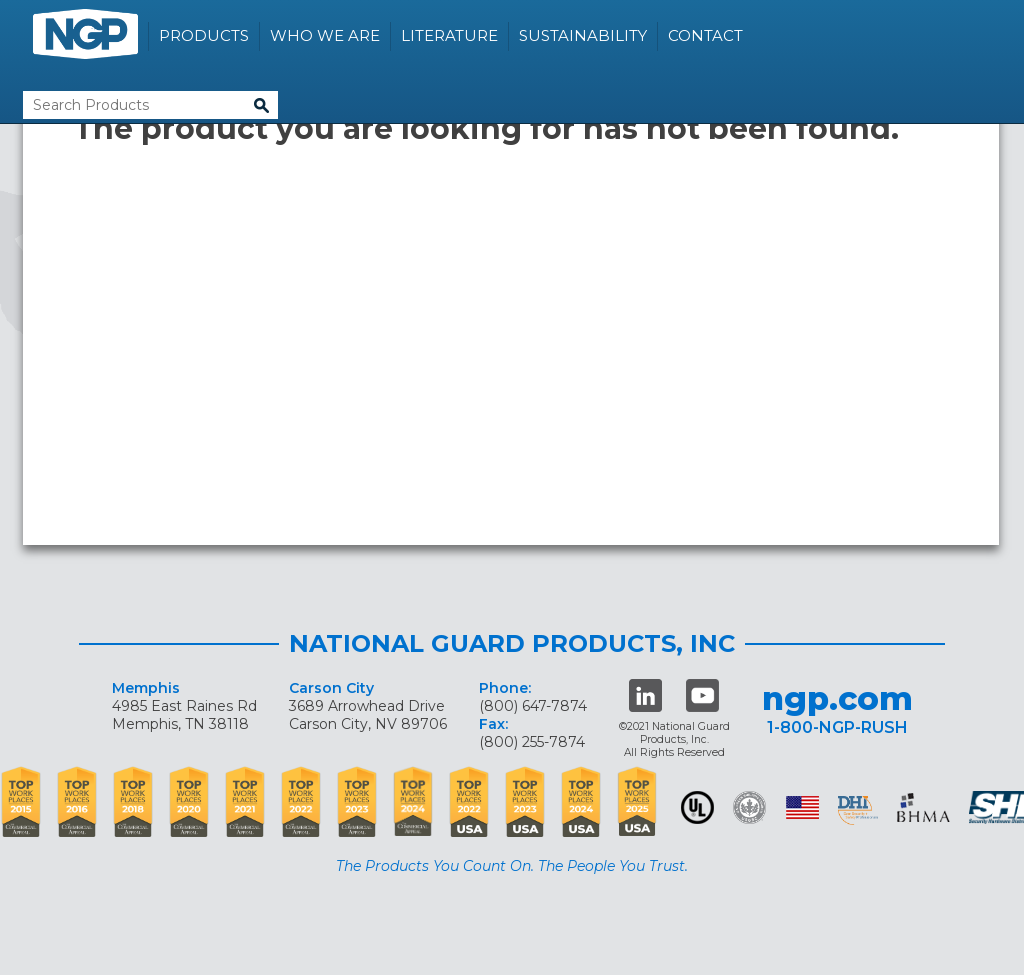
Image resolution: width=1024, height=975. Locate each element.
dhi (858, 811)
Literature (449, 35)
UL (697, 807)
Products (204, 35)
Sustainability (583, 35)
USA (802, 807)
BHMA (923, 807)
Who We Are (325, 35)
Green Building (749, 807)
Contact (705, 35)
